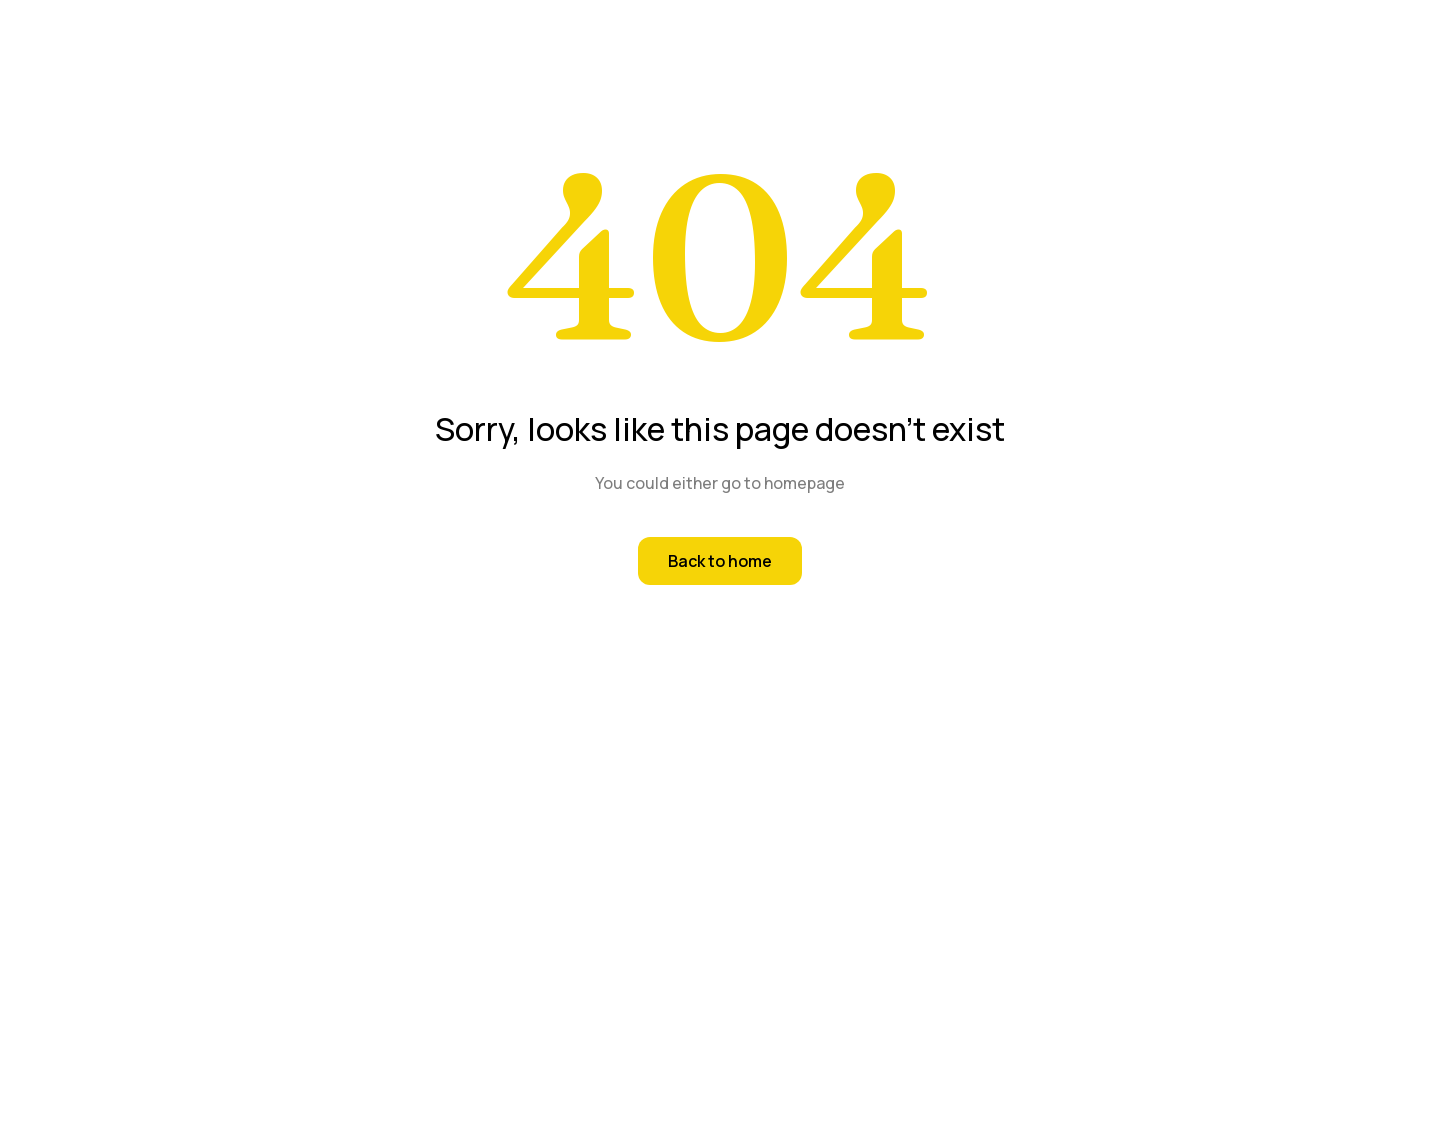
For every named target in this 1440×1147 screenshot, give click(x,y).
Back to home (720, 561)
